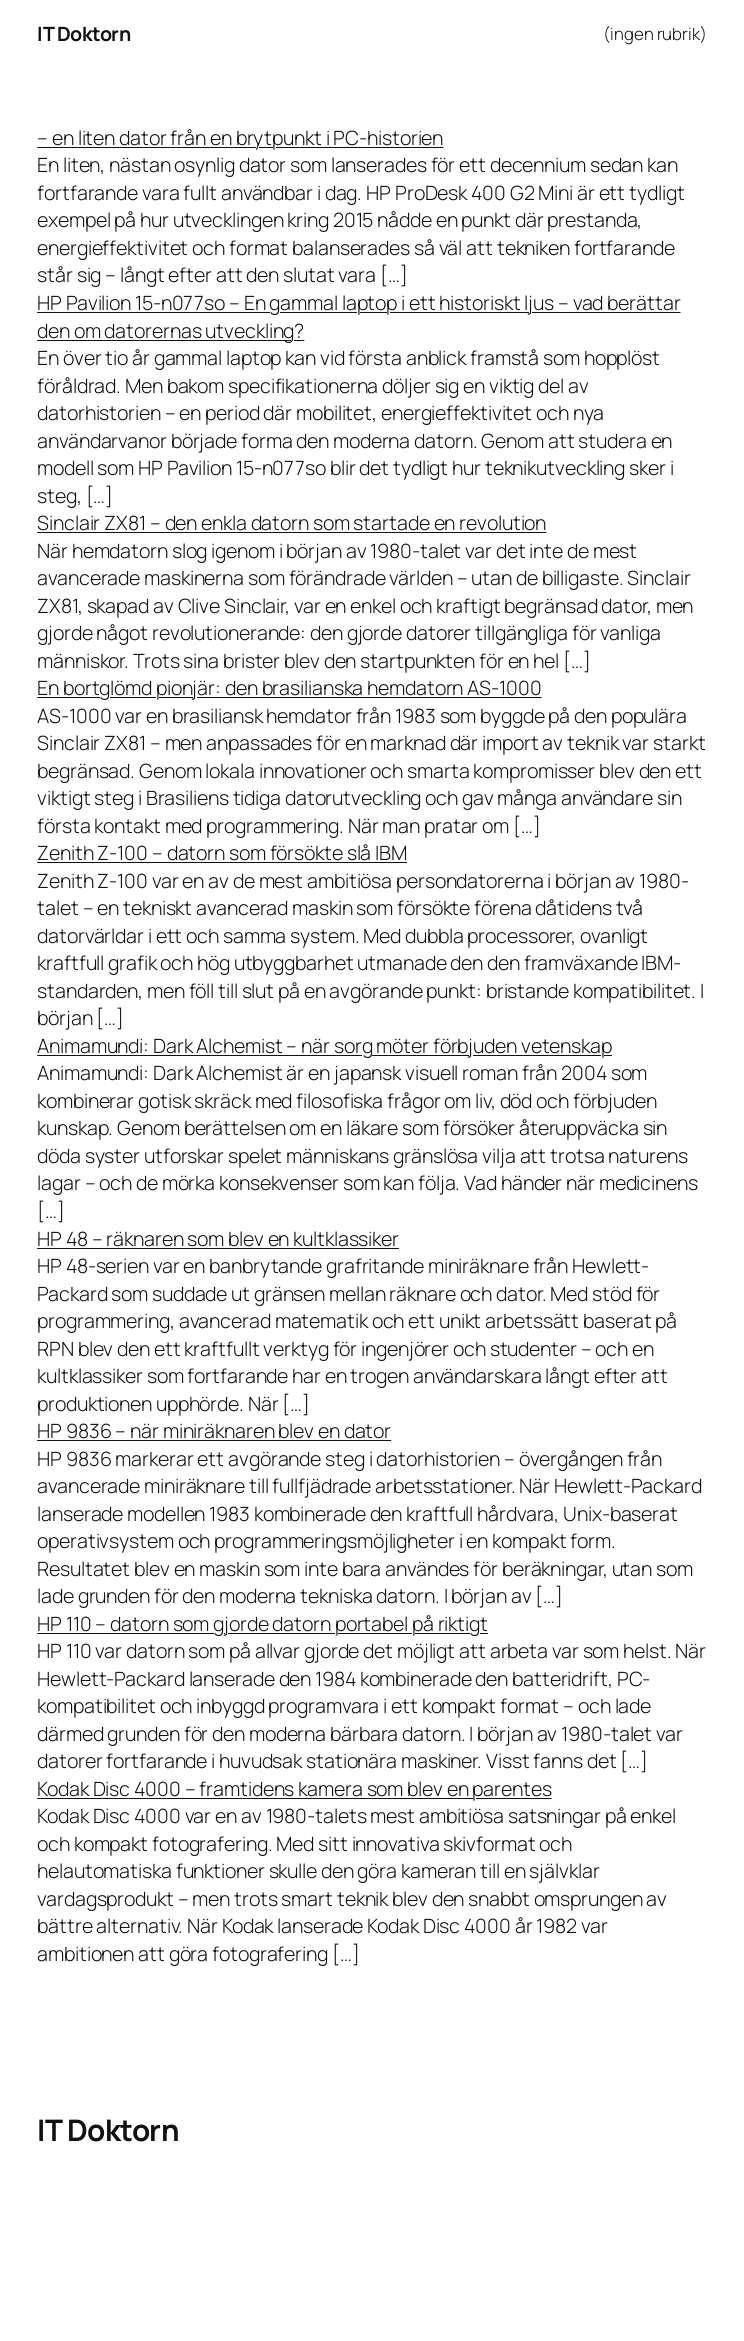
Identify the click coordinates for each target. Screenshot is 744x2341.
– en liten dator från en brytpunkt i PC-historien (240, 137)
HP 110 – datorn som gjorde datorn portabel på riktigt (262, 1623)
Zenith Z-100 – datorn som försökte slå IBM (222, 852)
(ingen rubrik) (655, 33)
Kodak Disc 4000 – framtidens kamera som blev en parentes (294, 1788)
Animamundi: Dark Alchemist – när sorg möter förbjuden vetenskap (324, 1045)
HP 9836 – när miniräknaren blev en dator (214, 1430)
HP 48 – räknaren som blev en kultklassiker (218, 1238)
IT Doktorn (83, 33)
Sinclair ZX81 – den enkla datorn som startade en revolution (291, 522)
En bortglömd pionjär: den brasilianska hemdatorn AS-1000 (289, 687)
